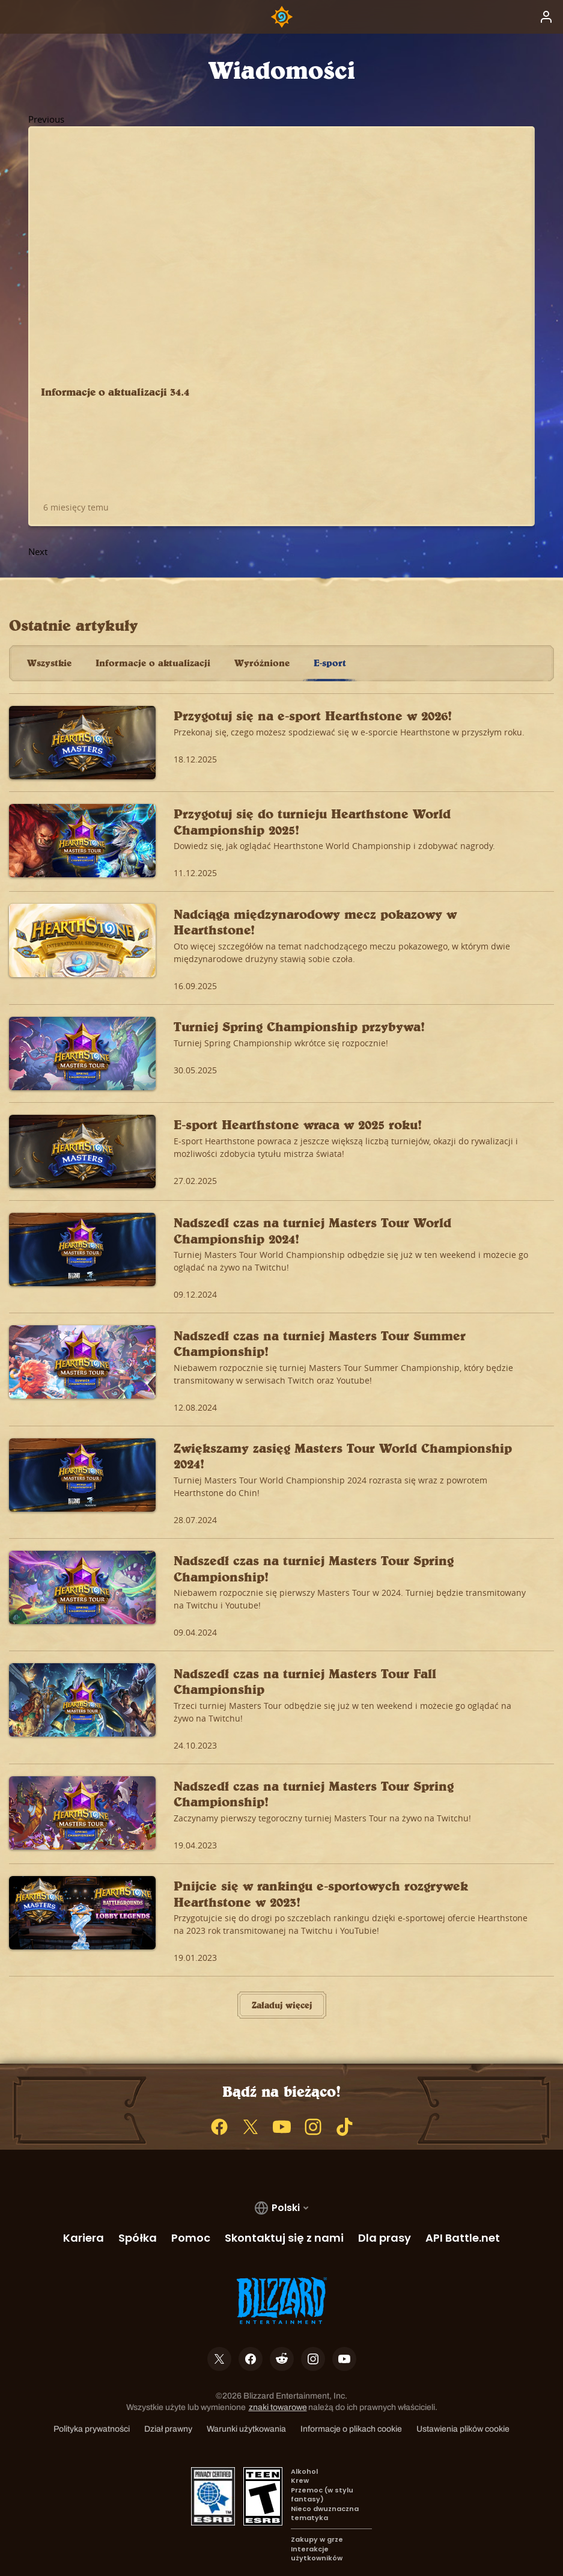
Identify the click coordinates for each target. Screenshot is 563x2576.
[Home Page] (282, 16)
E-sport (330, 632)
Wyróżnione (262, 632)
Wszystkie (49, 632)
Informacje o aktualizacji (153, 632)
